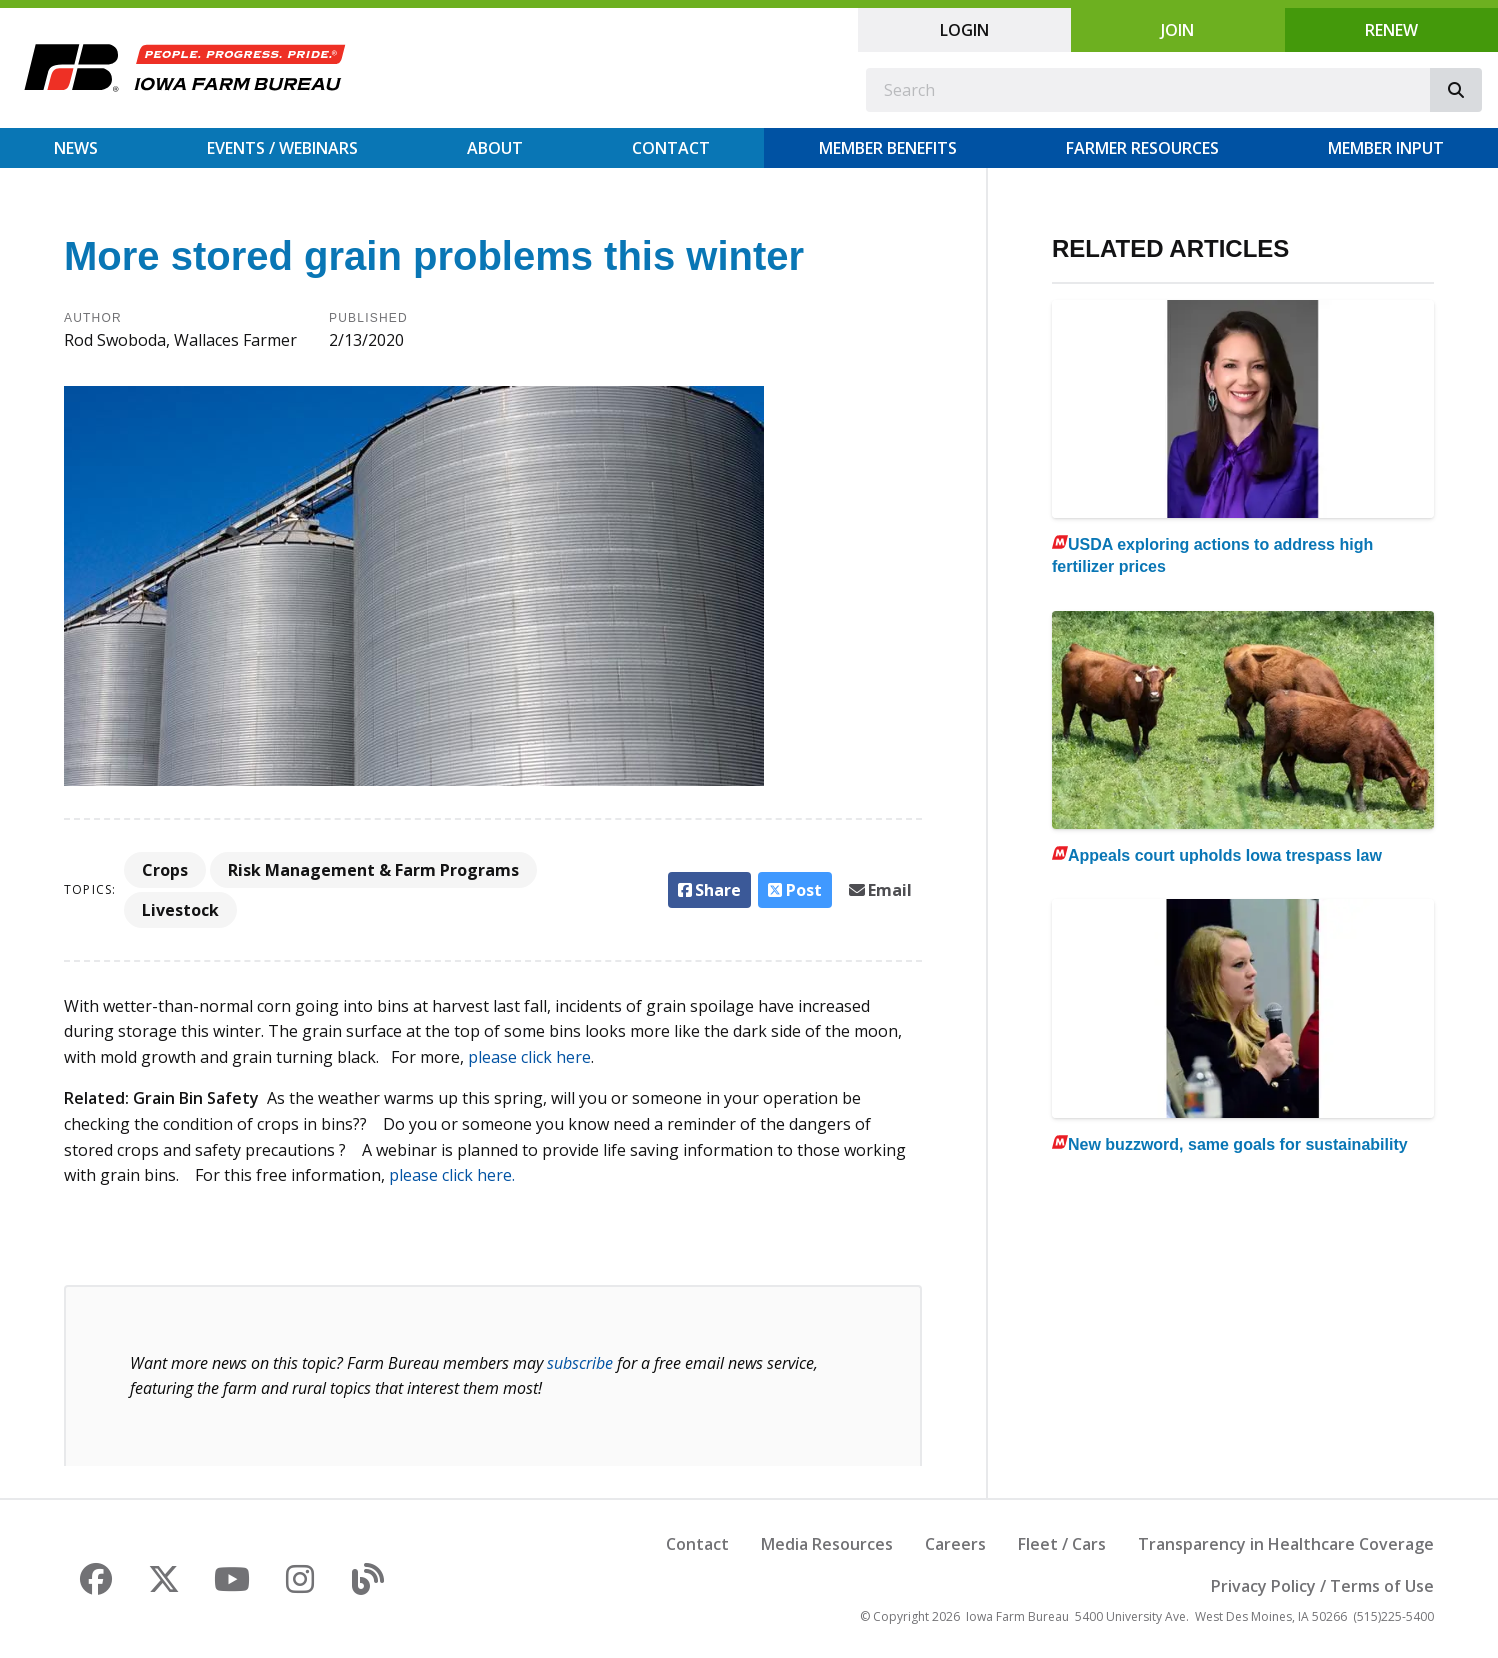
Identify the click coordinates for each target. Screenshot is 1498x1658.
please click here (529, 1057)
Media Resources (827, 1544)
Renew (1391, 30)
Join (1177, 30)
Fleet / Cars (1062, 1544)
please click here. (452, 1175)
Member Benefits (888, 148)
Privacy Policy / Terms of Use (1322, 1586)
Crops (165, 870)
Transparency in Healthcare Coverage (1286, 1544)
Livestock (180, 910)
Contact (671, 148)
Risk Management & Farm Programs (373, 870)
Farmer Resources (1142, 148)
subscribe (580, 1363)
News (76, 148)
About (495, 148)
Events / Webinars (282, 148)
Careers (955, 1544)
